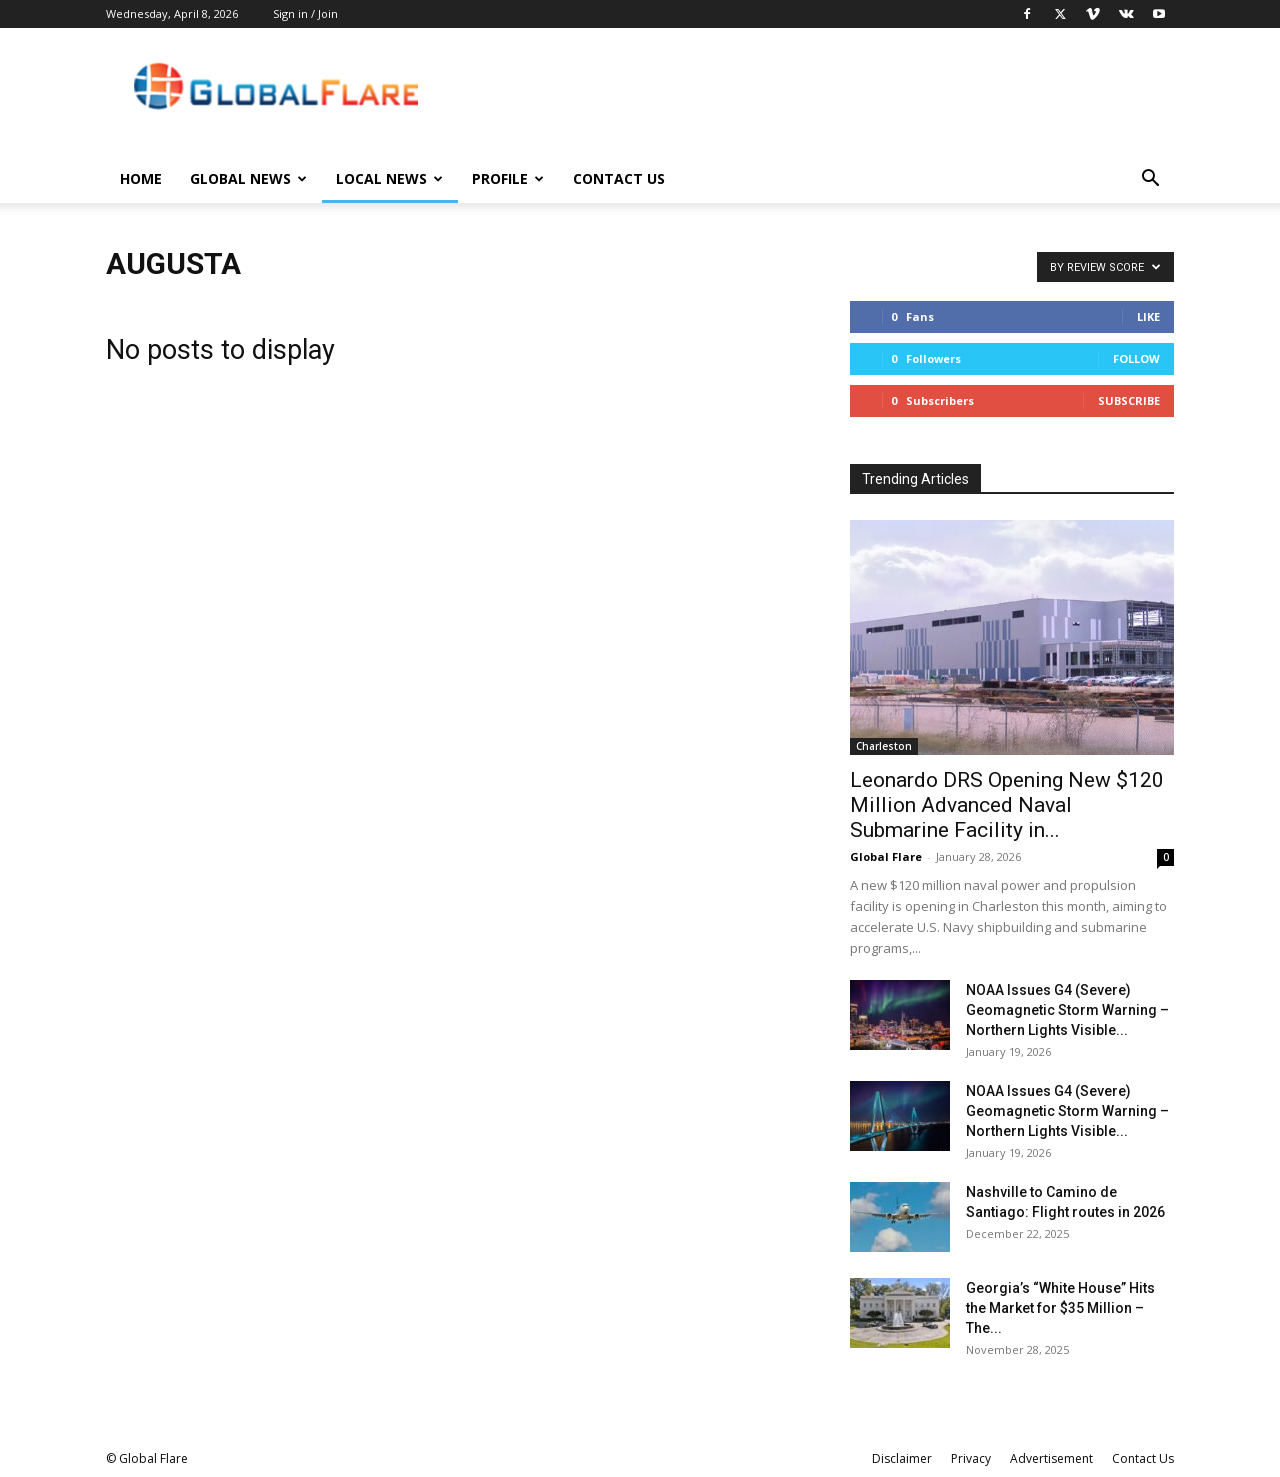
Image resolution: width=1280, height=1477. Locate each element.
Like (1148, 316)
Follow (1136, 358)
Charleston (884, 746)
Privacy (971, 1458)
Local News (389, 178)
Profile (508, 178)
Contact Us (619, 178)
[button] (1150, 180)
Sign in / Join (305, 13)
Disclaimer (902, 1458)
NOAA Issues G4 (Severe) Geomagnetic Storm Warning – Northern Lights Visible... (1067, 1010)
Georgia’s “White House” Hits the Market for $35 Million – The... (1060, 1308)
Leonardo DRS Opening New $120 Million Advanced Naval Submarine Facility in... (1007, 805)
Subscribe (1129, 400)
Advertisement (1051, 1458)
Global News (248, 178)
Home (141, 178)
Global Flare (886, 856)
